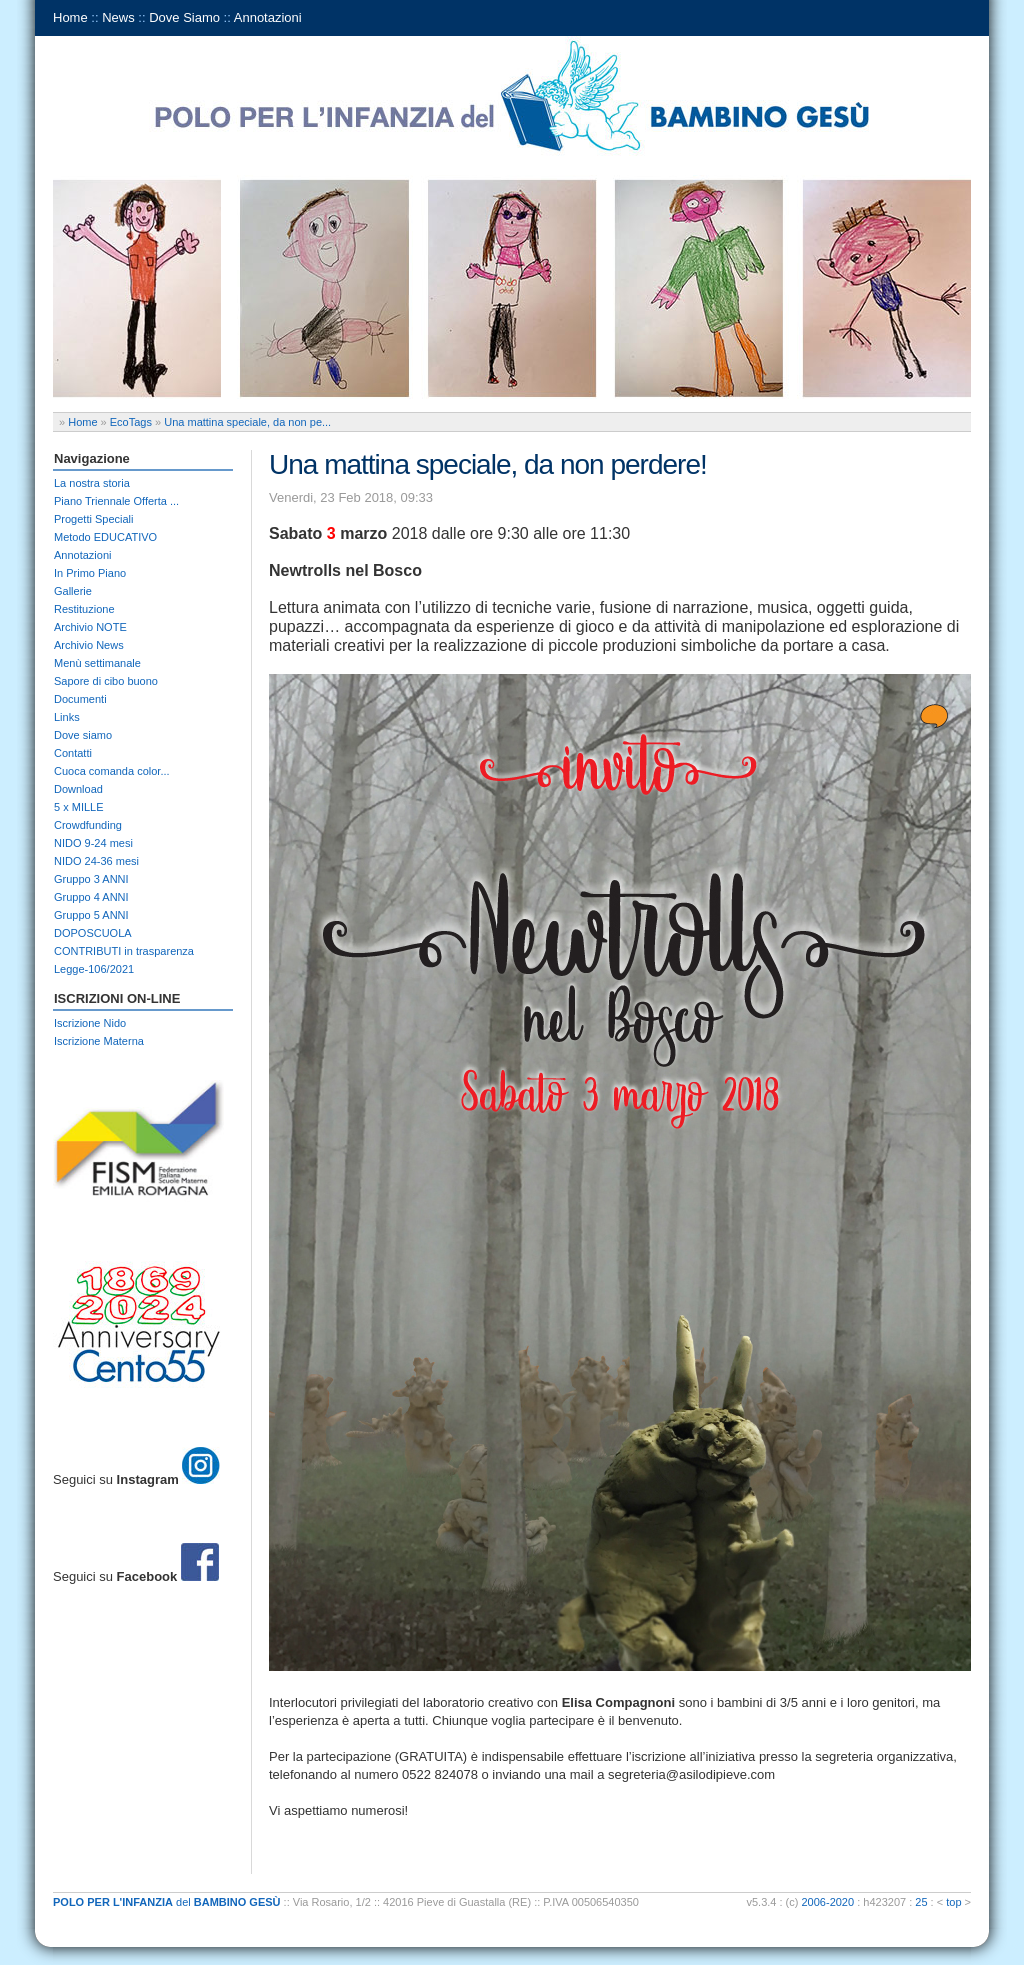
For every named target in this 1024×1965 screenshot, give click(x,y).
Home (70, 17)
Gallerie (73, 591)
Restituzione (84, 609)
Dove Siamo (184, 17)
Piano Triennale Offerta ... (116, 501)
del (167, 1902)
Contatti (73, 753)
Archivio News (89, 645)
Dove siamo (83, 735)
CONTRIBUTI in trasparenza (124, 951)
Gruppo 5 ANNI (91, 915)
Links (67, 717)
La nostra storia (92, 483)
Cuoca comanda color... (112, 771)
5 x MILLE (79, 807)
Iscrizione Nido (90, 1023)
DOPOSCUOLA (93, 933)
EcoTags (131, 422)
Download (78, 789)
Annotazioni (268, 17)
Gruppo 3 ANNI (91, 879)
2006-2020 (828, 1902)
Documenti (80, 699)
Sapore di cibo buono (106, 681)
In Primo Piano (90, 573)
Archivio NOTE (90, 627)
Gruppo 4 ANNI (91, 897)
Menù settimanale (97, 663)
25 (921, 1902)
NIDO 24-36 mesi (96, 861)
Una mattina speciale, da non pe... (247, 422)
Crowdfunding (88, 825)
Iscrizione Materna (99, 1041)
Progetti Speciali (94, 519)
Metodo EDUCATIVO (105, 537)
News (118, 17)
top (953, 1902)
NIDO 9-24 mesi (93, 843)
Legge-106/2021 (94, 969)
